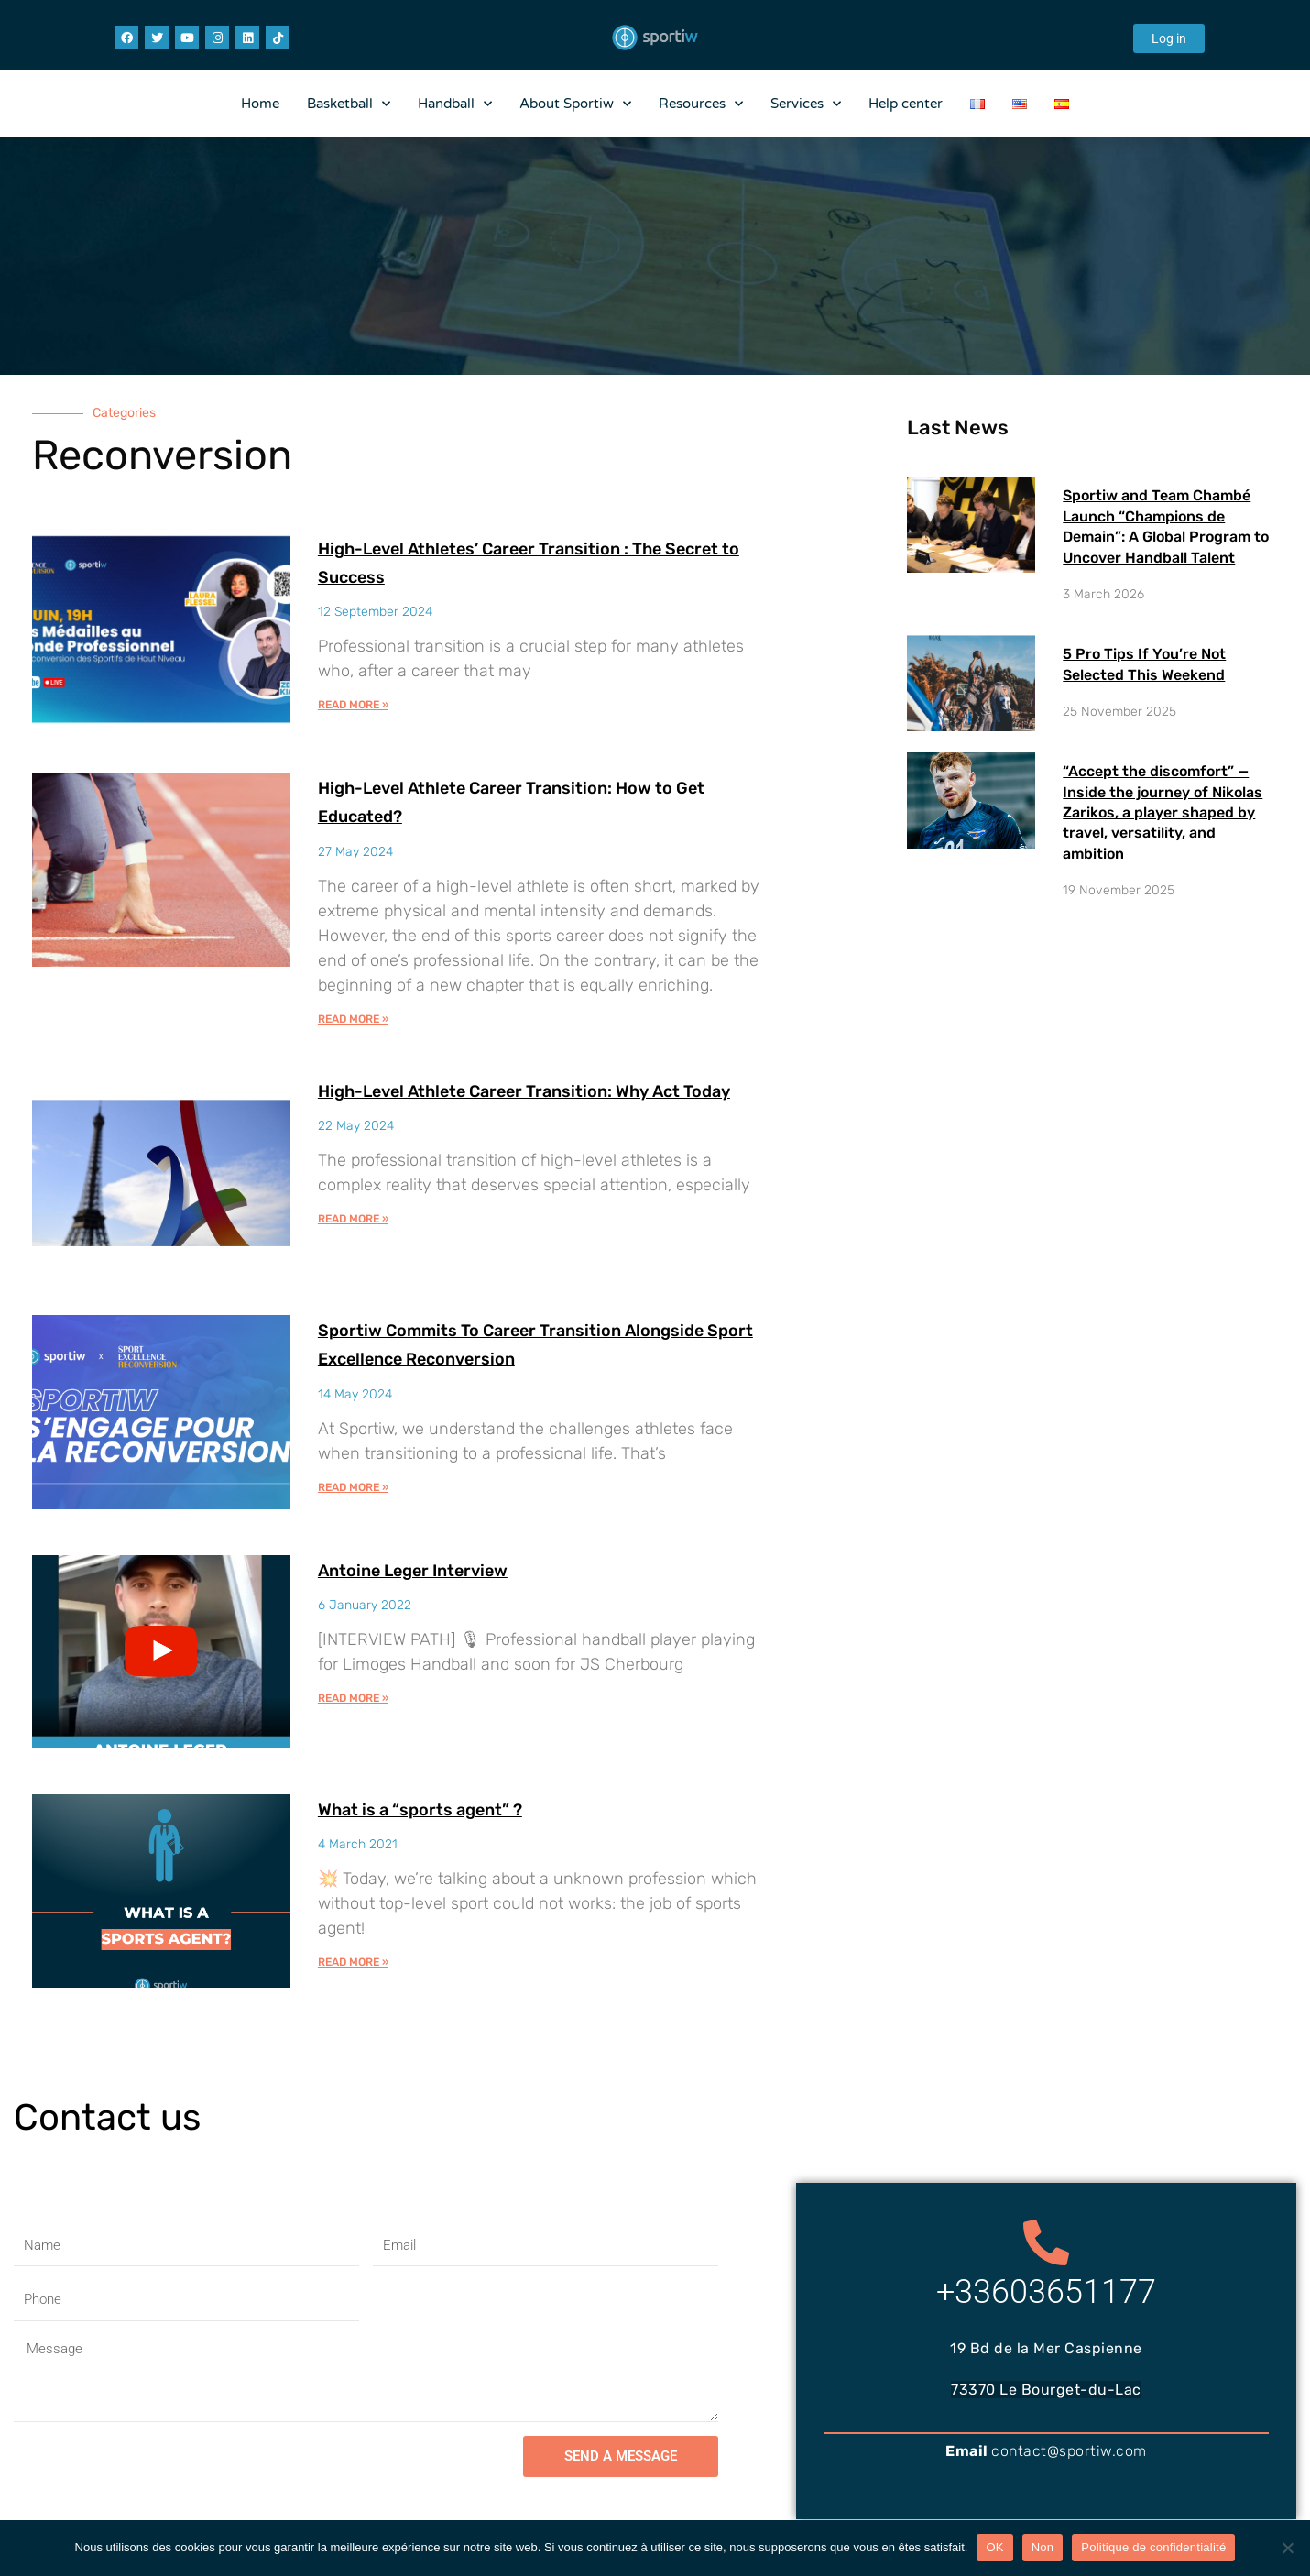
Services (805, 104)
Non (1043, 2547)
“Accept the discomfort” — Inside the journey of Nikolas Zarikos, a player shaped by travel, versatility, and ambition (1162, 812)
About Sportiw (575, 104)
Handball (455, 104)
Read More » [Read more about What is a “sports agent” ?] (353, 1963)
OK (994, 2547)
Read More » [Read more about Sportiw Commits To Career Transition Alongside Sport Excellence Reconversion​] (353, 1487)
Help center (905, 103)
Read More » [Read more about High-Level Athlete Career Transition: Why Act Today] (353, 1248)
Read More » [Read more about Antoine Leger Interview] (353, 1699)
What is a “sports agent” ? (455, 1809)
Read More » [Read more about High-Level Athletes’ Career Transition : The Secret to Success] (353, 704)
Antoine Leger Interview (445, 1569)
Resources (701, 104)
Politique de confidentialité (1153, 2547)
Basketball (348, 104)
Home (260, 103)
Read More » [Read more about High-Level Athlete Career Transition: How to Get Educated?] (353, 1019)
